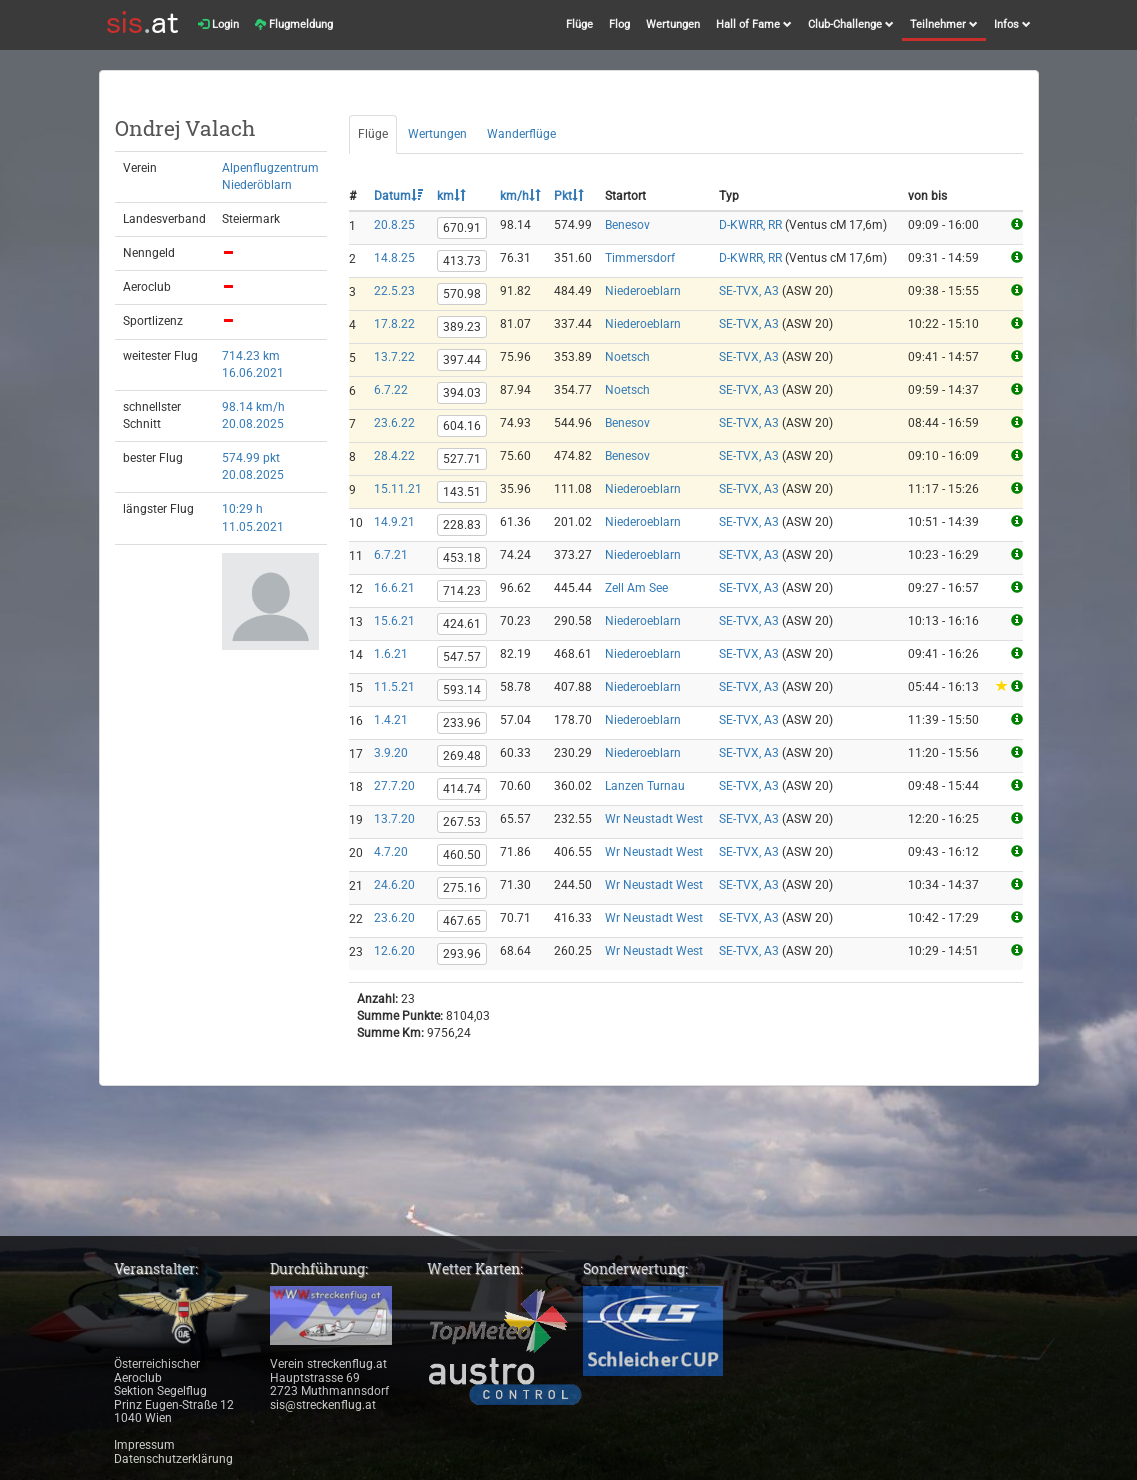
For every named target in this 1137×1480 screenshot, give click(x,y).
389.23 (462, 327)
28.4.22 (394, 456)
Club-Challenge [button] (851, 24)
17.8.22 (394, 324)
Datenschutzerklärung (173, 1459)
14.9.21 (394, 522)
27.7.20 (394, 786)
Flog (619, 24)
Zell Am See (636, 588)
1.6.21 (391, 654)
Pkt (569, 196)
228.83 (462, 525)
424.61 (462, 624)
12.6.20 (394, 951)
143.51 (462, 492)
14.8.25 (394, 258)
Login (218, 24)
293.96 (462, 954)
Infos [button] (1012, 24)
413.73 (462, 261)
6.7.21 (391, 555)
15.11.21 (398, 489)
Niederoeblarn (643, 291)
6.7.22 (391, 390)
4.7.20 (391, 852)
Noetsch (627, 357)
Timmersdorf (640, 258)
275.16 (462, 888)
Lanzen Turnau (645, 786)
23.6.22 (394, 423)
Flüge (579, 24)
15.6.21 (394, 621)
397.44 (462, 360)
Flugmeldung (294, 24)
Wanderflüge (521, 134)
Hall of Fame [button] (754, 24)
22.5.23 (394, 291)
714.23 (462, 591)
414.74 (462, 789)
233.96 (462, 723)
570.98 (462, 294)
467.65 (462, 921)
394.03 (462, 393)
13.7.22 (394, 357)
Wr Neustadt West (654, 819)
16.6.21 (394, 588)
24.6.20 (394, 885)
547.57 (462, 657)
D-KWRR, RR (750, 225)
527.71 (462, 459)
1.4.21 (391, 720)
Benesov (627, 225)
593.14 (462, 690)
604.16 (462, 426)
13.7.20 (394, 819)
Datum (398, 196)
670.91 (462, 228)
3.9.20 (391, 753)
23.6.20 (394, 918)
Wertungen (673, 24)
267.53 (462, 822)
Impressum (144, 1445)
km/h (520, 196)
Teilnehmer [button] (944, 24)
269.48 (462, 756)
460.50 (462, 855)
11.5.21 (394, 687)
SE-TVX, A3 (749, 291)
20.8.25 (394, 225)
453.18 (462, 558)
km (451, 196)
